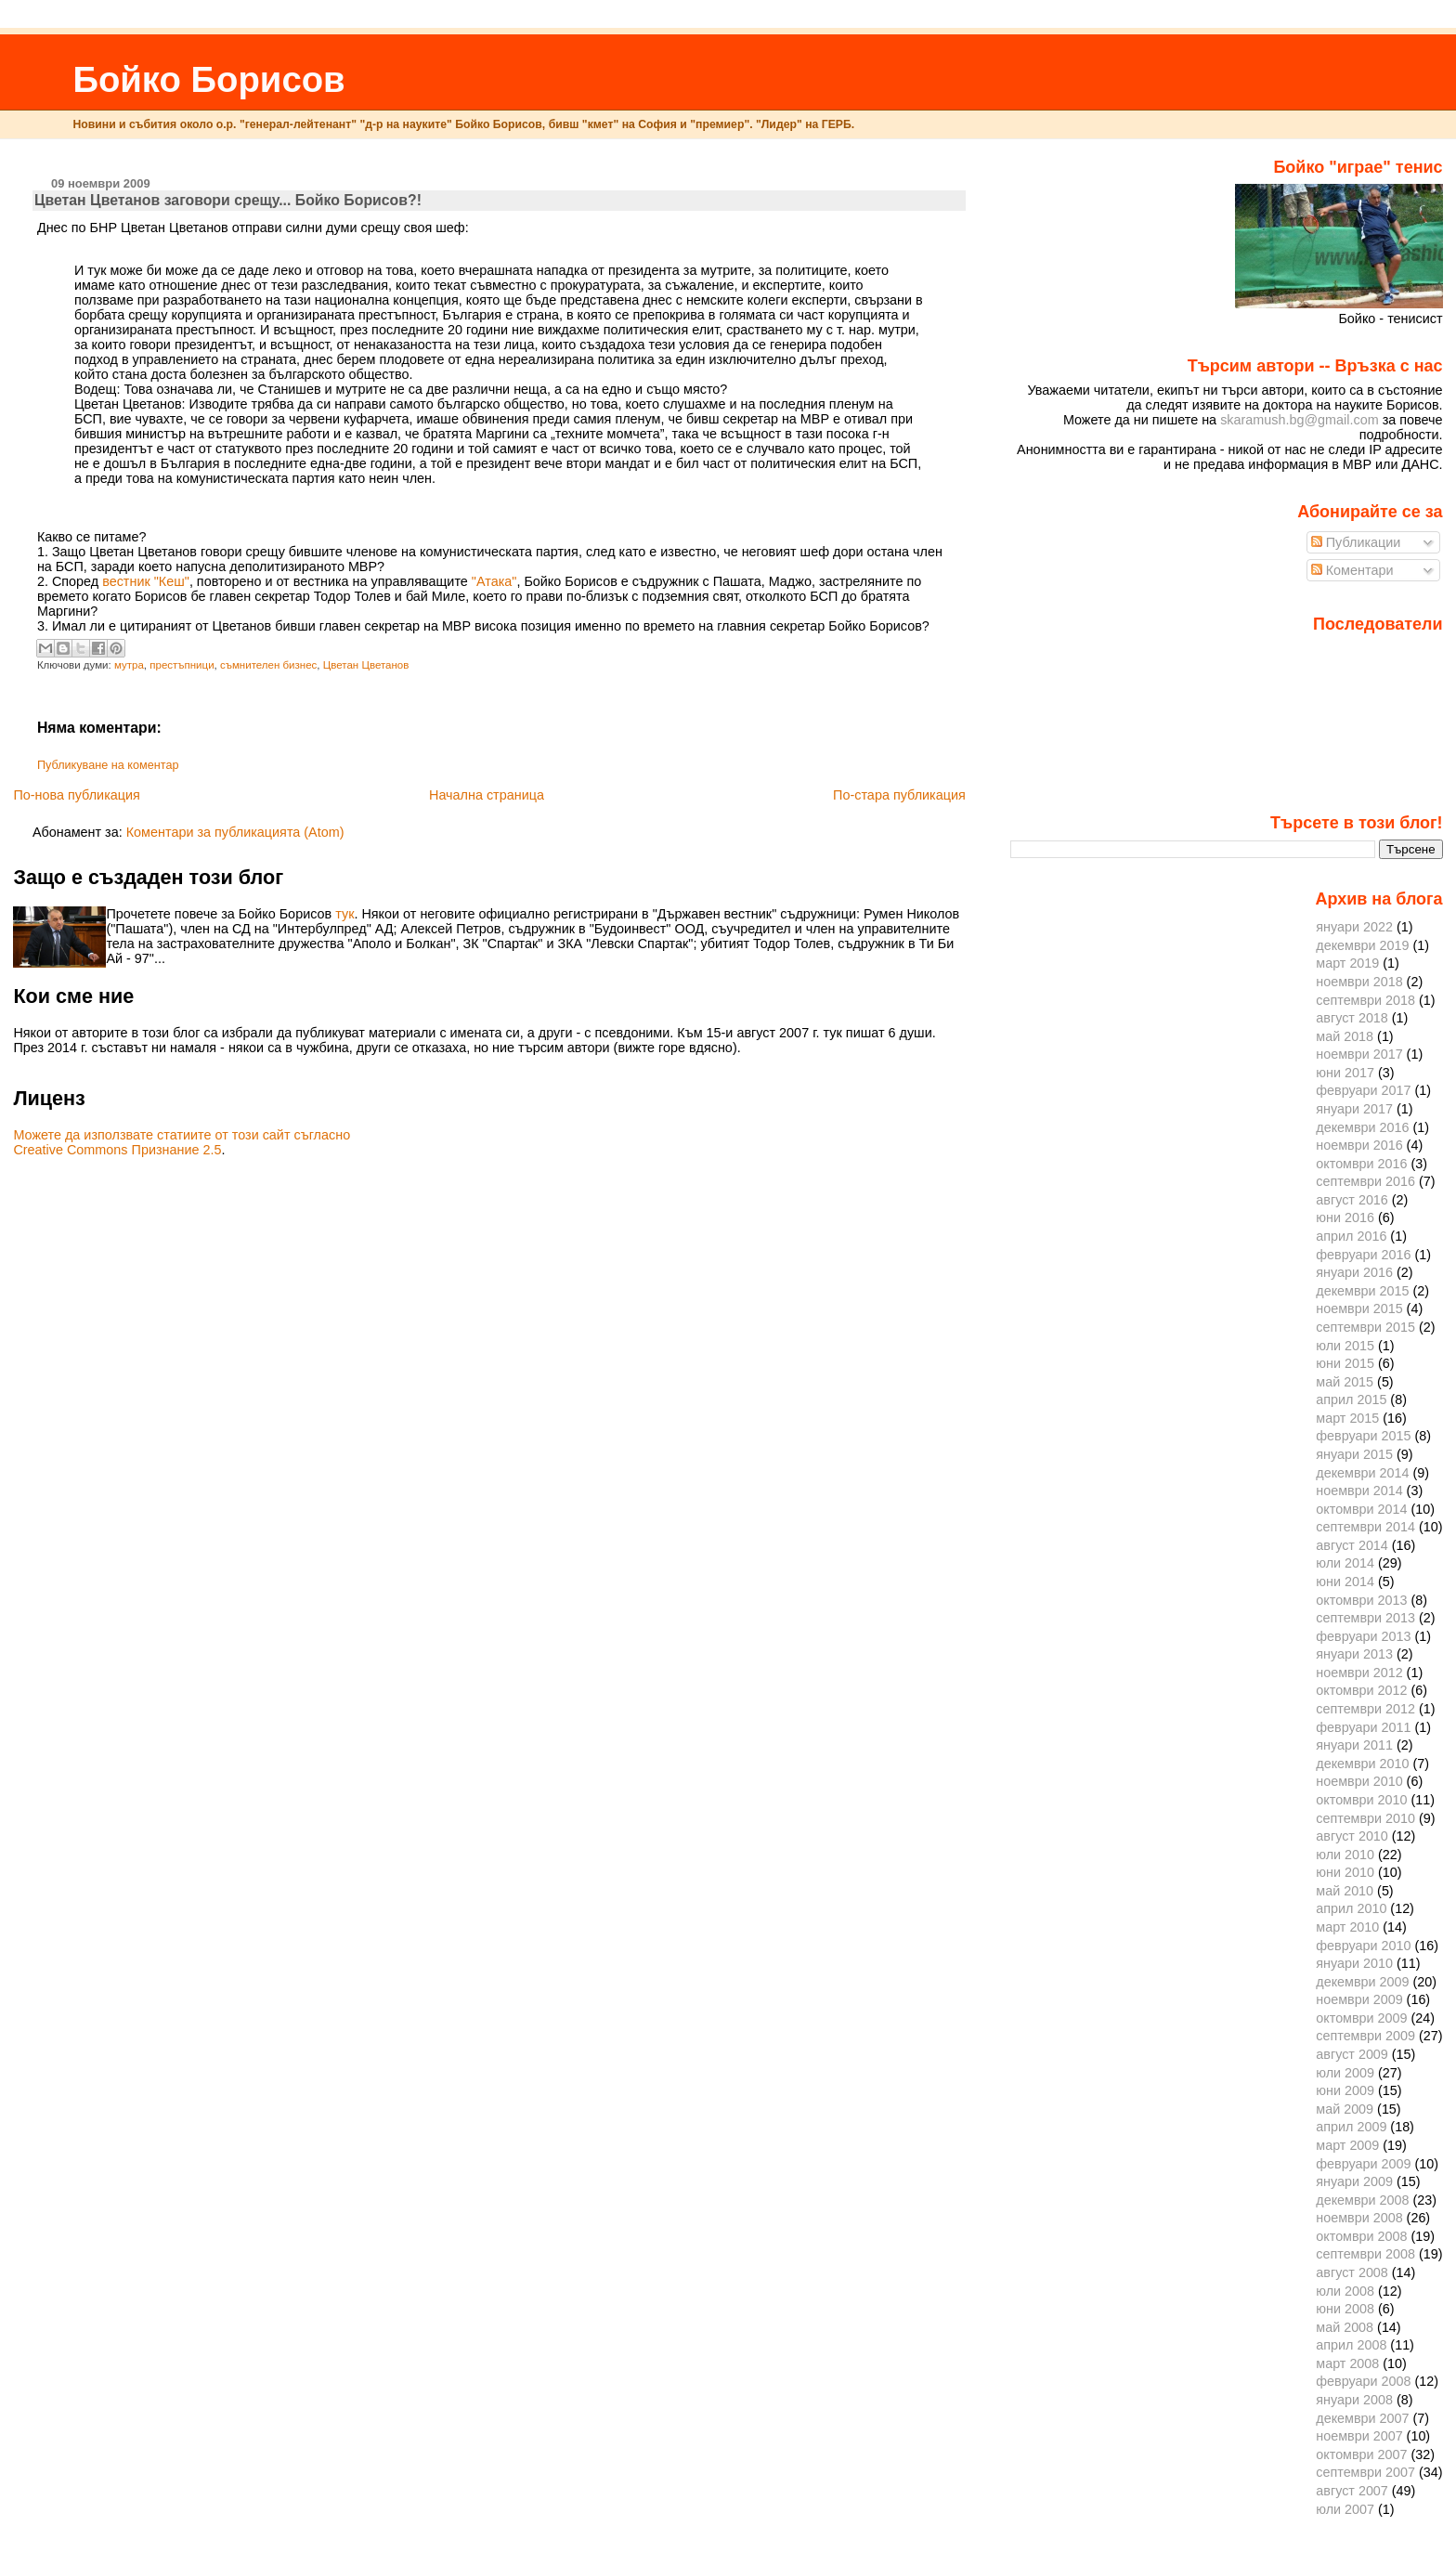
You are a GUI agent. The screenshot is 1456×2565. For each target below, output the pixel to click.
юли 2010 (1345, 1854)
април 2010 (1351, 1908)
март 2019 (1347, 963)
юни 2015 (1345, 1363)
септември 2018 (1365, 1000)
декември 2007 (1362, 2418)
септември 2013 (1365, 1617)
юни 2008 (1345, 2308)
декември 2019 (1362, 945)
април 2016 (1351, 1236)
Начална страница (486, 795)
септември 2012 (1365, 1708)
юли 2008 (1345, 2291)
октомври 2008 (1361, 2236)
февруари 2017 (1363, 1090)
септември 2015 (1365, 1327)
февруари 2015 (1363, 1435)
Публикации (1356, 542)
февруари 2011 (1363, 1727)
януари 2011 (1354, 1745)
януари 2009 (1354, 2181)
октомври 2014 (1361, 1509)
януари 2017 (1354, 1108)
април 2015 (1351, 1399)
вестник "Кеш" (145, 581)
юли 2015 (1345, 1345)
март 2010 (1347, 1927)
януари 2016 (1354, 1272)
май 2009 (1344, 2109)
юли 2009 (1345, 2072)
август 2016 (1352, 1199)
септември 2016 (1365, 1181)
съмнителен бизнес (268, 665)
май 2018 (1344, 1036)
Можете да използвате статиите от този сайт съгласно (181, 1134)
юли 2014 (1345, 1563)
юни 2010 (1345, 1872)
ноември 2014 (1359, 1490)
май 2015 (1344, 1381)
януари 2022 (1354, 926)
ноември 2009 (1359, 1999)
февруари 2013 (1363, 1636)
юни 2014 (1345, 1581)
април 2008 (1351, 2344)
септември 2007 (1365, 2472)
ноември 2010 (1359, 1781)
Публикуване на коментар (108, 765)
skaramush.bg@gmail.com (1299, 419)
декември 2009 (1362, 1981)
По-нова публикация (76, 795)
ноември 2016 (1359, 1145)
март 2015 (1347, 1418)
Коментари (1352, 570)
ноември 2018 (1359, 981)
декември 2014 (1362, 1472)
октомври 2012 (1361, 1690)
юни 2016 (1345, 1217)
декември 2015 (1362, 1290)
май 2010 (1344, 1890)
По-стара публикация (899, 795)
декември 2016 (1362, 1127)
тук (344, 913)
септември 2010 (1365, 1818)
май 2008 (1344, 2327)
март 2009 (1347, 2145)
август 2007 (1352, 2490)
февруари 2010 (1363, 1945)
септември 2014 (1365, 1526)
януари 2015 (1354, 1454)
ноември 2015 (1359, 1308)
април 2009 (1351, 2126)
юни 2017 (1345, 1072)
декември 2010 (1362, 1763)
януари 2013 (1354, 1654)
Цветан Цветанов (366, 665)
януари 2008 (1354, 2399)
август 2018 (1352, 1017)
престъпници (182, 665)
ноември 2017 (1359, 1054)
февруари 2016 (1363, 1254)
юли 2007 (1345, 2509)
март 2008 (1347, 2363)
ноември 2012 (1359, 1672)
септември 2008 (1365, 2253)
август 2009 (1352, 2054)
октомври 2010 (1361, 1799)
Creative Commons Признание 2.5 (117, 1149)
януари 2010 (1354, 1963)
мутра (129, 665)
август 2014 (1352, 1545)
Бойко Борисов (208, 79)
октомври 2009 (1361, 2018)
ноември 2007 (1359, 2435)
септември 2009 (1365, 2035)
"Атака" (494, 581)
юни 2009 (1345, 2090)
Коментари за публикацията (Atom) (235, 832)
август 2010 (1352, 1836)
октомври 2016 (1361, 1163)
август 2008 (1352, 2272)
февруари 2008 (1363, 2381)
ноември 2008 (1359, 2217)
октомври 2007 (1361, 2454)
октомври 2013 (1361, 1600)
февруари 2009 (1363, 2163)
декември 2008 (1362, 2200)
